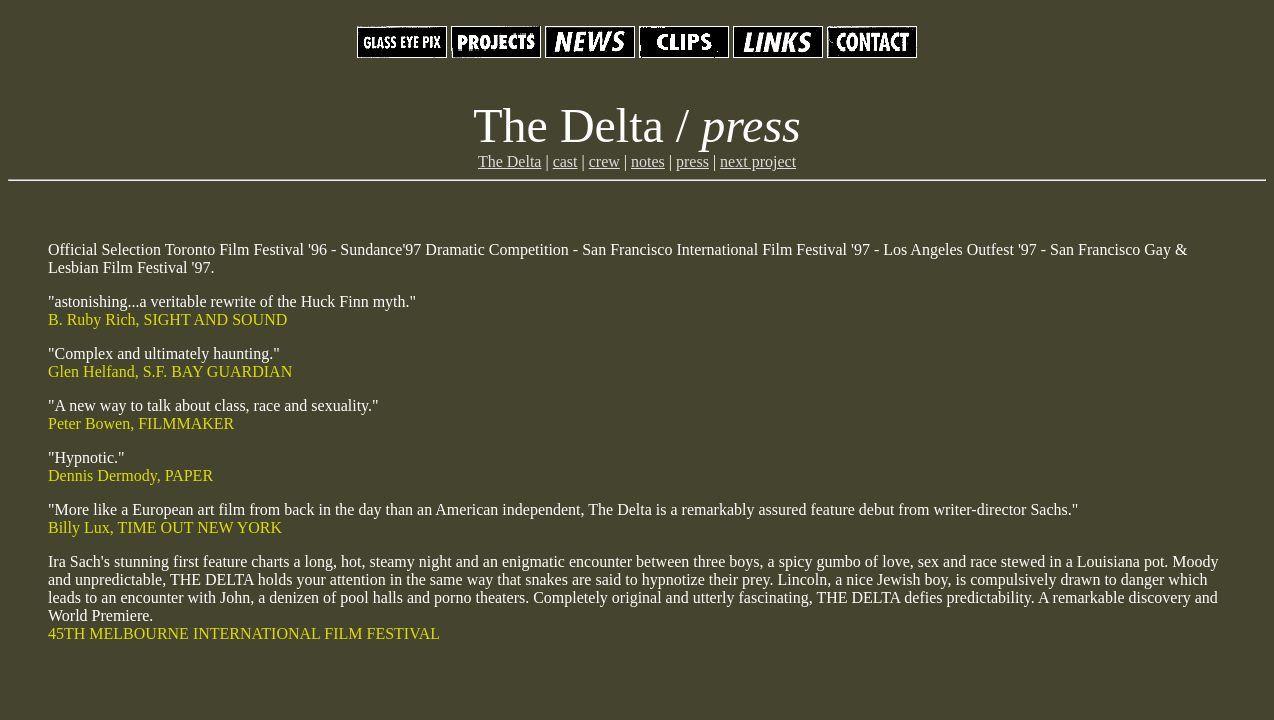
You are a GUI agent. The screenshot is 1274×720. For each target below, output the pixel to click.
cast (565, 161)
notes (648, 161)
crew (604, 161)
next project (758, 161)
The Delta (510, 161)
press (692, 161)
